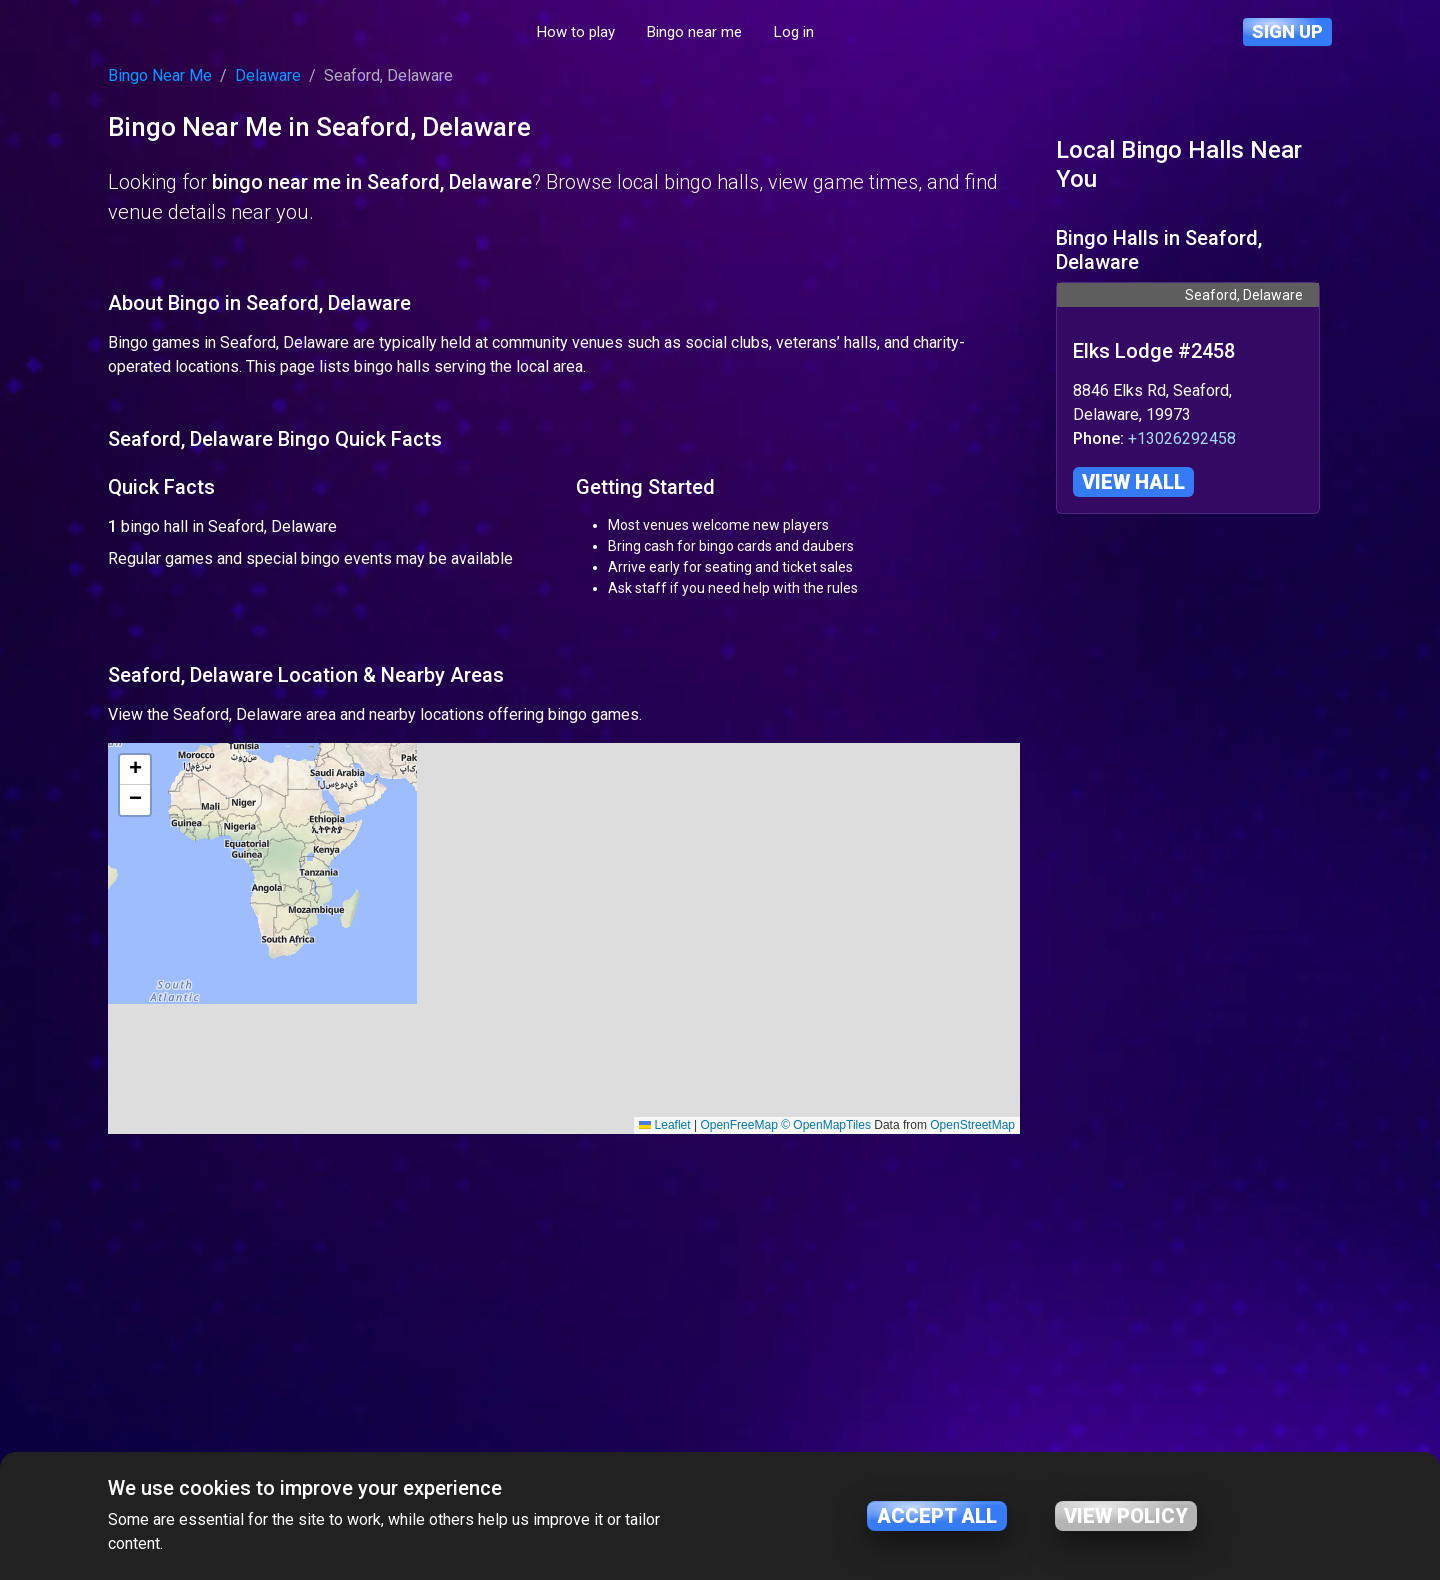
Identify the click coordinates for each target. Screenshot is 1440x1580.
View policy (1126, 1516)
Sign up (1287, 31)
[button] (135, 1067)
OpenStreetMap (972, 1422)
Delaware (268, 75)
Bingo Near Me (160, 75)
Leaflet (664, 1422)
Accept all (937, 1516)
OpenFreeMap (738, 1422)
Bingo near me (788, 32)
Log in (888, 32)
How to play (670, 32)
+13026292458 (1182, 438)
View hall (1133, 482)
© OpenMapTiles (826, 1422)
